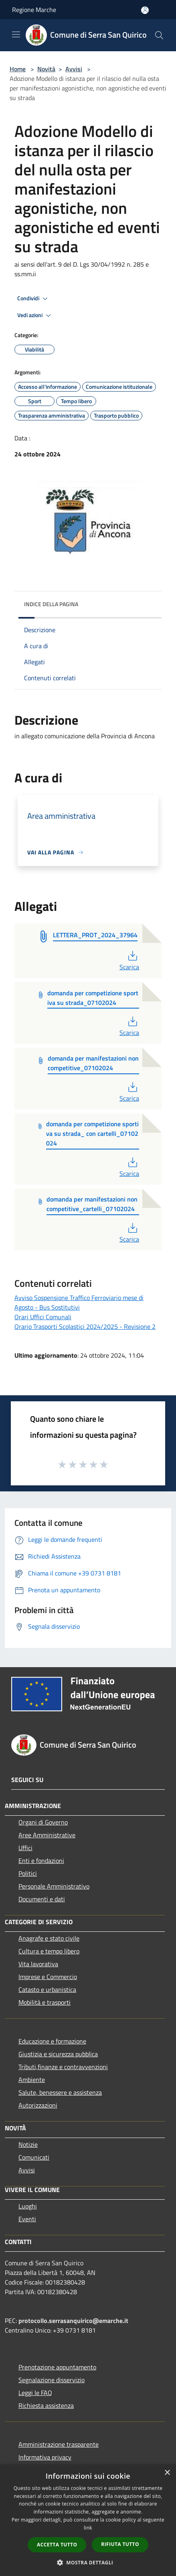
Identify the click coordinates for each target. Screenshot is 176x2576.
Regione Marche (34, 9)
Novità (46, 69)
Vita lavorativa (38, 1964)
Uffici (25, 1848)
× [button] (167, 2473)
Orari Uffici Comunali (42, 1317)
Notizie (28, 2144)
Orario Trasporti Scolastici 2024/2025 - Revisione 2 (85, 1326)
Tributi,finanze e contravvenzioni (63, 2067)
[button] (88, 2562)
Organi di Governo (43, 1822)
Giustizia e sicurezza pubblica (58, 2054)
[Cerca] (159, 35)
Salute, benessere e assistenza (60, 2092)
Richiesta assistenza (46, 2405)
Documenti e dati (41, 1899)
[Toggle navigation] (16, 34)
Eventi (27, 2219)
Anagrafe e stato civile (48, 1938)
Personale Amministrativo (53, 1886)
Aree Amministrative (46, 1835)
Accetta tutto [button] (57, 2544)
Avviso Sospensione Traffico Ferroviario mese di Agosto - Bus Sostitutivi (79, 1302)
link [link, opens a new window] (88, 2527)
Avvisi (73, 69)
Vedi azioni (35, 315)
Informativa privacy (44, 2457)
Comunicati (33, 2157)
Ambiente (31, 2079)
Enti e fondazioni (41, 1860)
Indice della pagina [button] (51, 604)
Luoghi (27, 2206)
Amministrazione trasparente (58, 2444)
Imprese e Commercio (47, 1976)
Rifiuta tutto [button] (120, 2544)
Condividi (33, 298)
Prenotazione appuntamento (57, 2367)
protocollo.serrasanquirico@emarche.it (73, 2320)
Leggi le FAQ (35, 2392)
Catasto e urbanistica (47, 1989)
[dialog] (88, 2520)
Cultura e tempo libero (48, 1951)
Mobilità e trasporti (44, 2002)
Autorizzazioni (37, 2105)
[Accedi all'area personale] (145, 10)
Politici (27, 1873)
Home (18, 69)
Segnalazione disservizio (51, 2380)
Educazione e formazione (52, 2041)
